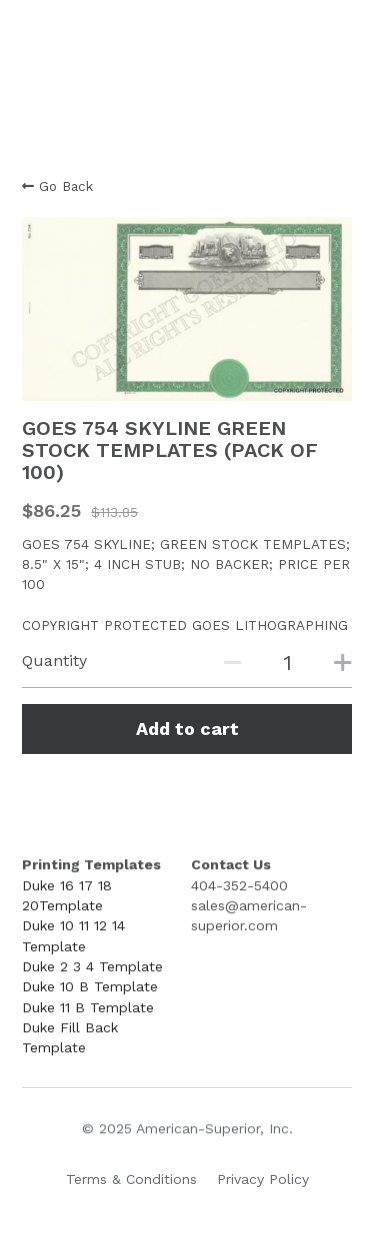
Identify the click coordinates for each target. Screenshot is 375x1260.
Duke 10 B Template (90, 989)
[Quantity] (287, 662)
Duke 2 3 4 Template (92, 968)
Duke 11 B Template (88, 1009)
